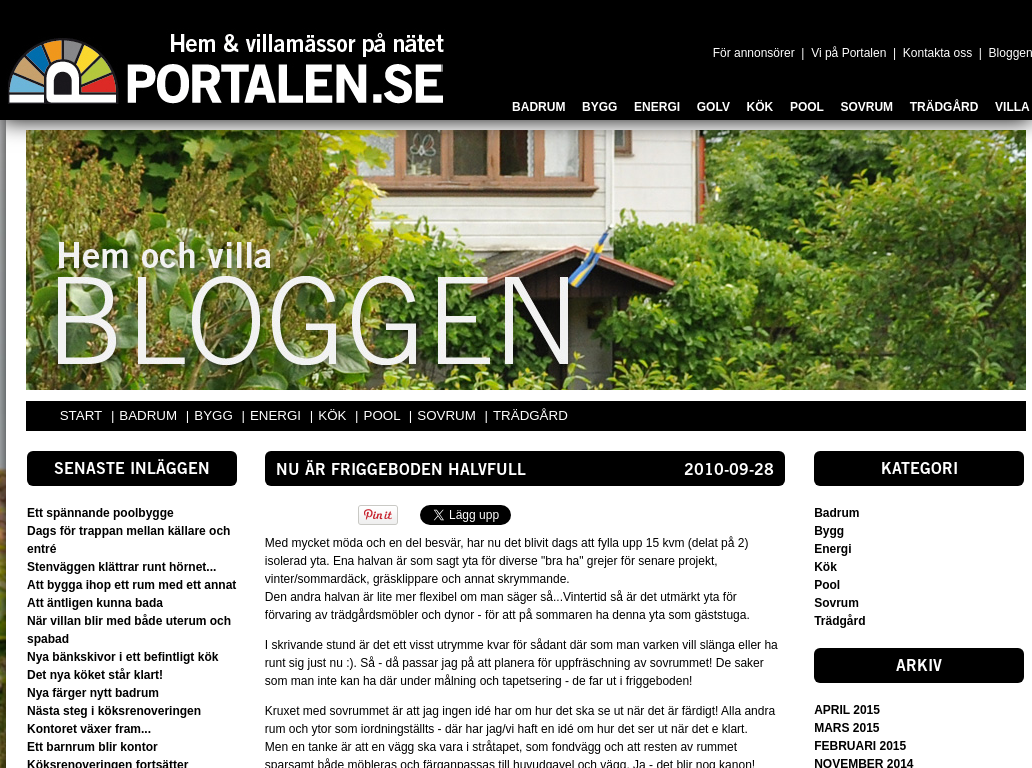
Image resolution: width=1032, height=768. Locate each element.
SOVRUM (448, 415)
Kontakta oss (937, 53)
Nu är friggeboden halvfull (401, 471)
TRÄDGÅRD (530, 415)
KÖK (334, 415)
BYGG (215, 415)
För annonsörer (754, 53)
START (81, 415)
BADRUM (149, 415)
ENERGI (277, 415)
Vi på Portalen (848, 53)
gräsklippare (407, 579)
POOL (384, 415)
